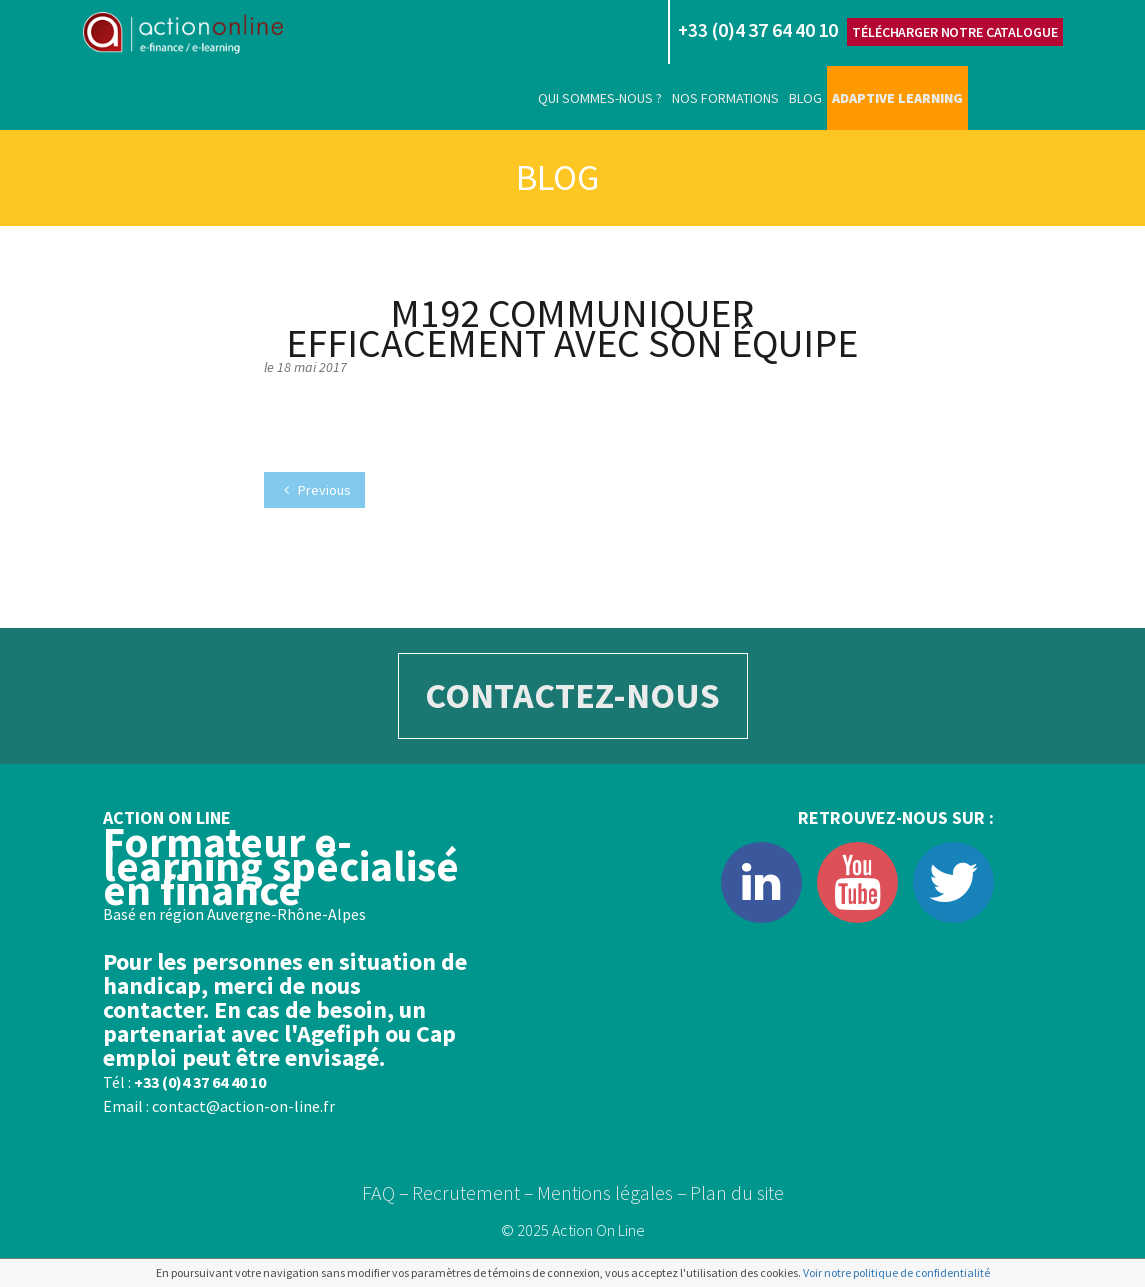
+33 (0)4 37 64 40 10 (200, 1082)
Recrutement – (473, 1192)
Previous (317, 490)
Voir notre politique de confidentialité (896, 1272)
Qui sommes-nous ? (600, 98)
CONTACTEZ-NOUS (572, 695)
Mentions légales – (612, 1192)
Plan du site (737, 1192)
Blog (805, 98)
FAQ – (385, 1192)
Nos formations (725, 98)
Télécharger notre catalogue (954, 32)
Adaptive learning (897, 98)
